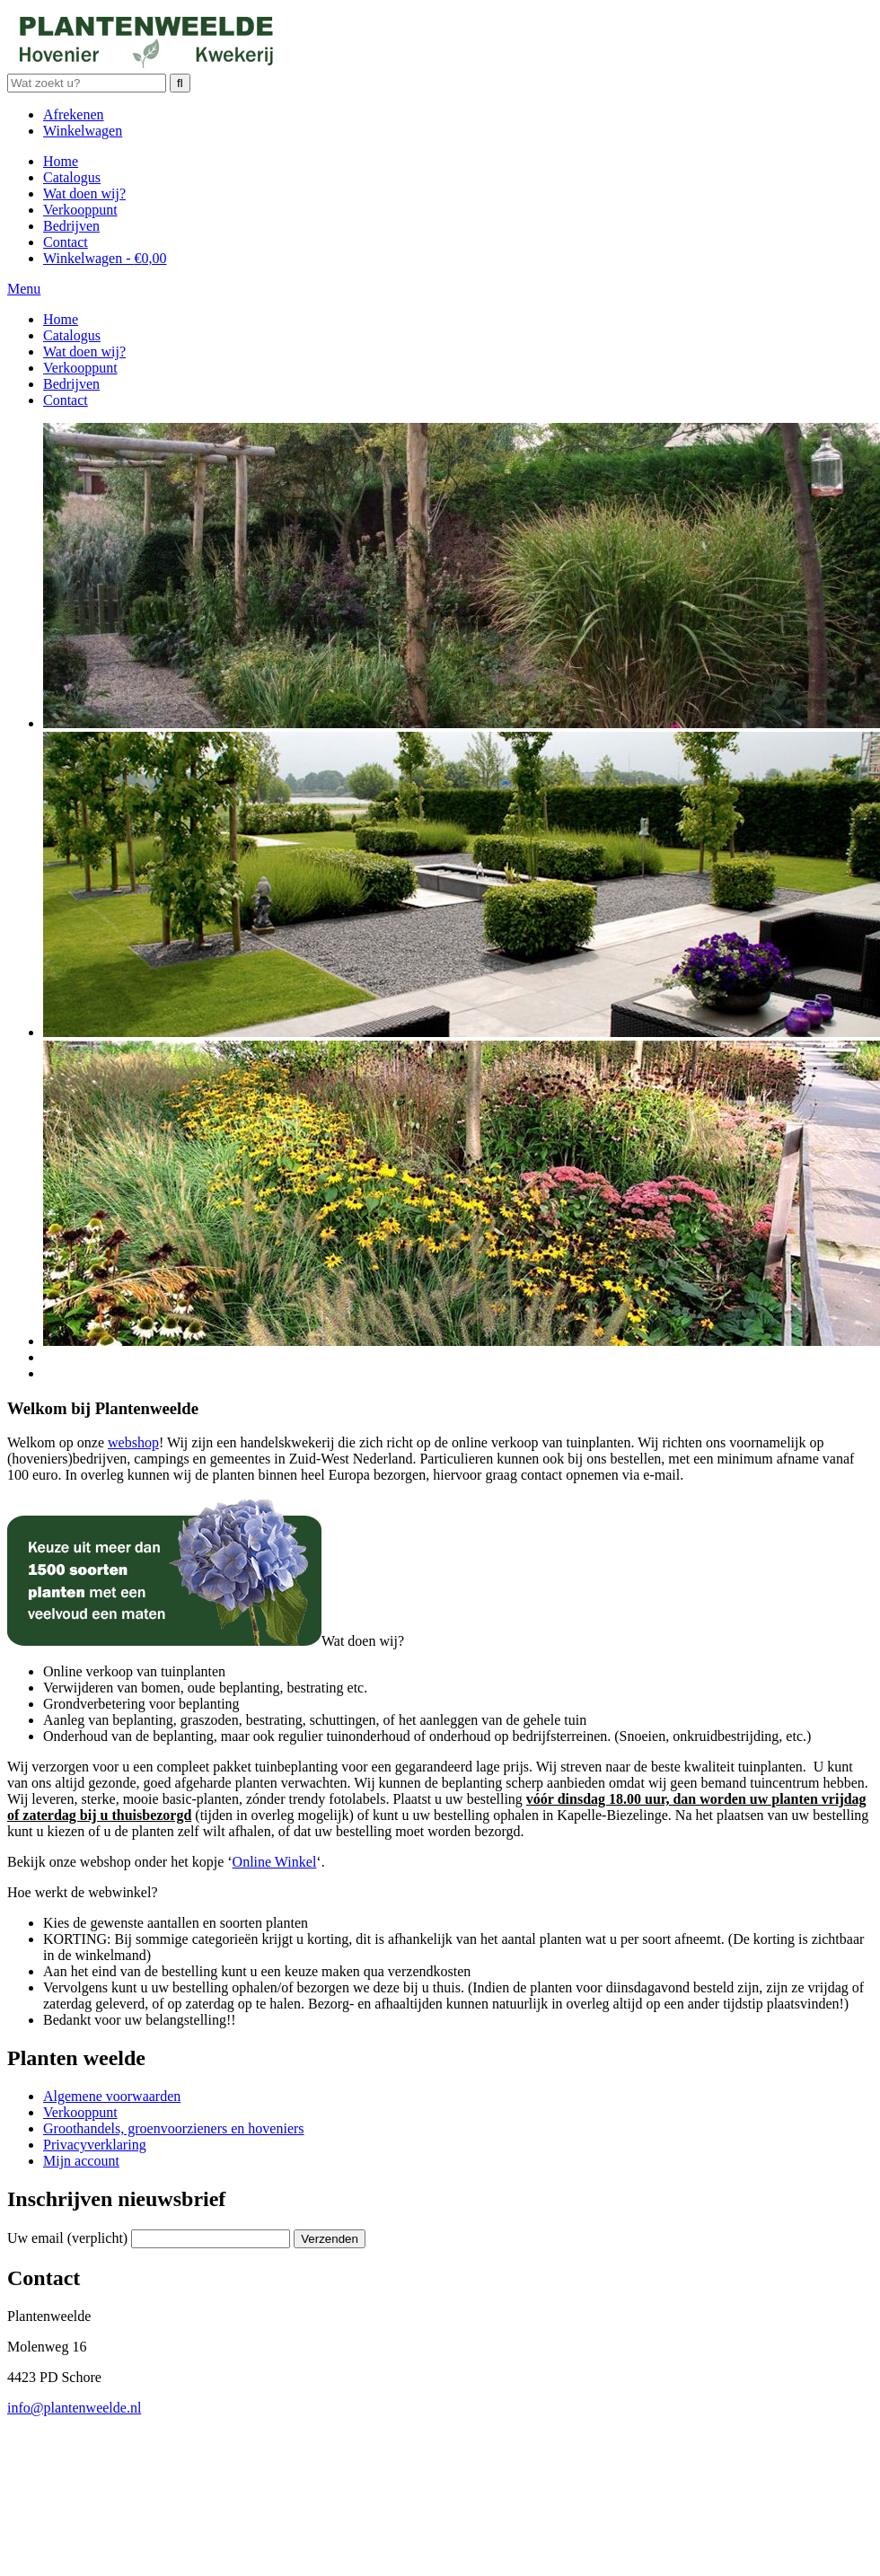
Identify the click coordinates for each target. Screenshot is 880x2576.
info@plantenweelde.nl (74, 2407)
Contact (65, 242)
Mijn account (81, 2160)
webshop (133, 1442)
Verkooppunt (80, 209)
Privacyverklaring (94, 2144)
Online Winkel (275, 1861)
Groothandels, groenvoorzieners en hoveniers (173, 2128)
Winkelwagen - (105, 258)
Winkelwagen (82, 130)
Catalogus (72, 177)
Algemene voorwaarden (111, 2096)
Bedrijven (71, 225)
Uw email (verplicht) (67, 2238)
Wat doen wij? (84, 193)
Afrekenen (73, 114)
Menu (23, 288)
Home (60, 161)
